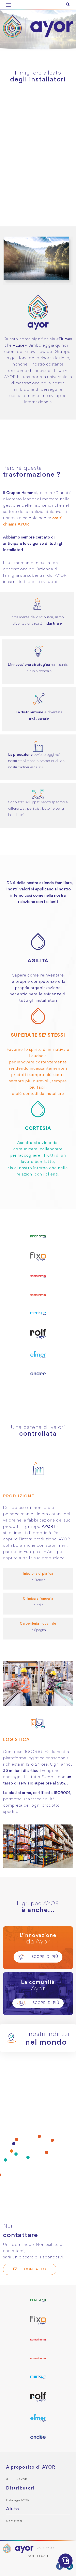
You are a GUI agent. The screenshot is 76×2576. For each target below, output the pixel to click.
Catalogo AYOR (17, 2500)
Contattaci (14, 2521)
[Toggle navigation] (8, 5)
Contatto (29, 2269)
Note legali (38, 2556)
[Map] (38, 2130)
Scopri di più (38, 1957)
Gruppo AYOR (16, 2479)
